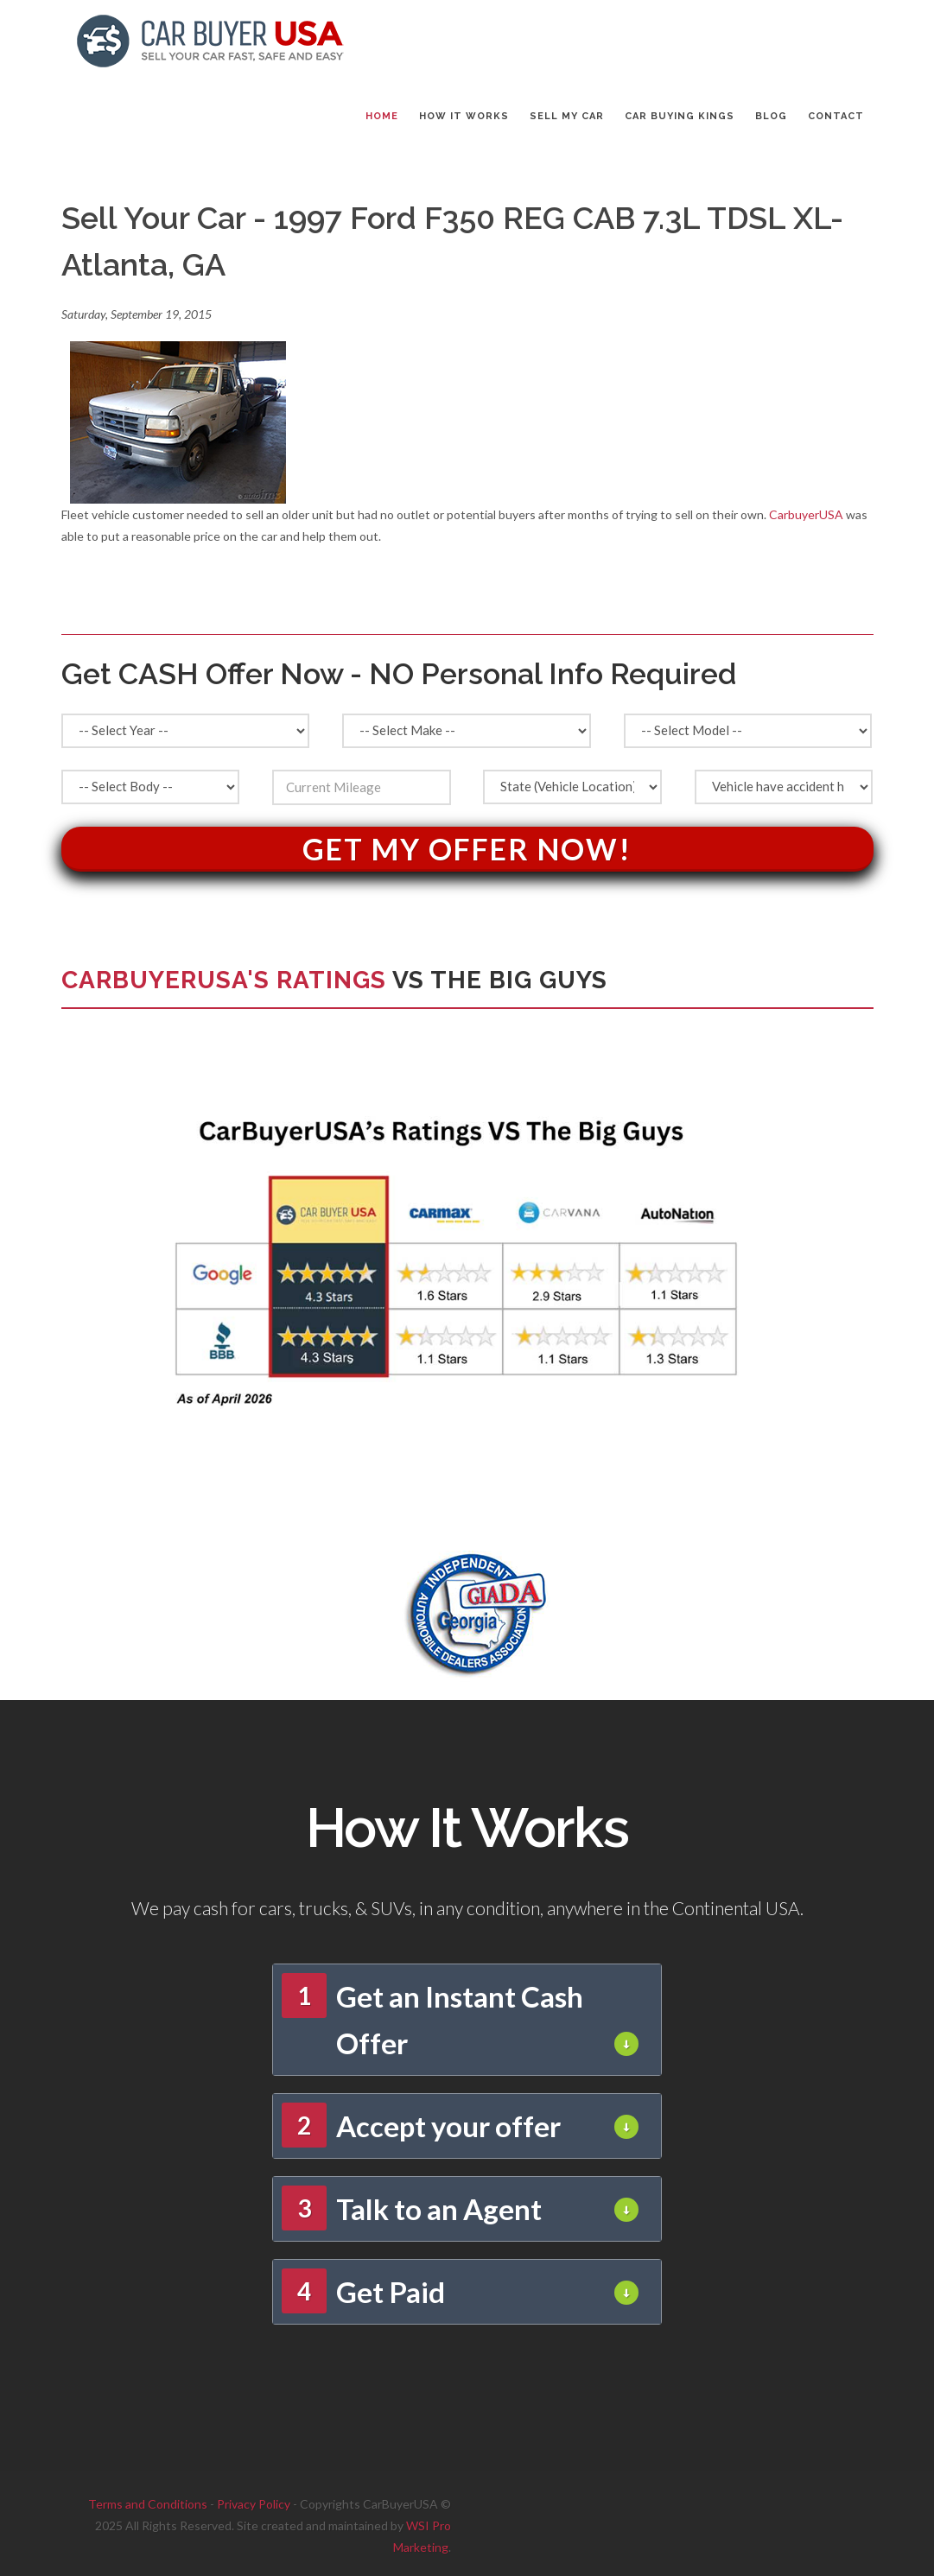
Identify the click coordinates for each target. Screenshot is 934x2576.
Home (381, 116)
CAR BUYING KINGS (679, 116)
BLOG (771, 116)
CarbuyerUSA (806, 514)
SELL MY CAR (567, 116)
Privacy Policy (253, 2504)
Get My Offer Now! (467, 848)
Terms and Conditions (147, 2504)
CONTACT (836, 116)
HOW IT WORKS (464, 116)
